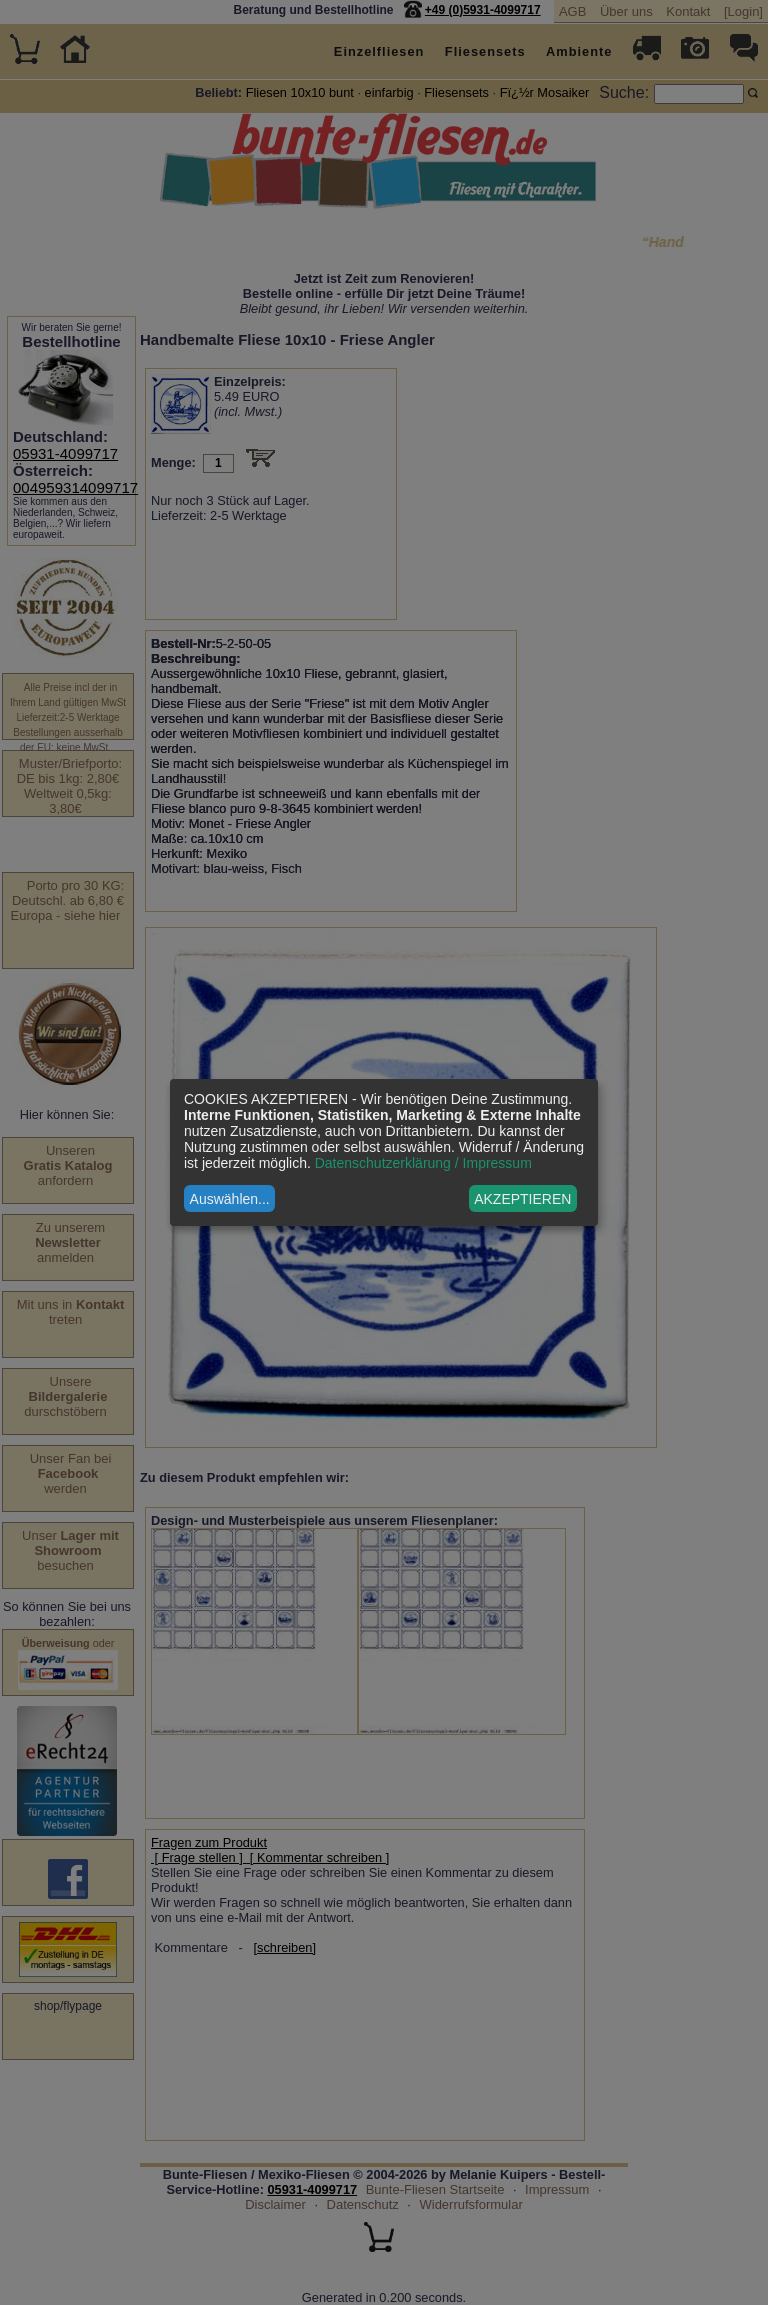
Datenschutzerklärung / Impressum (423, 1163)
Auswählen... (230, 1199)
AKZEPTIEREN (522, 1199)
